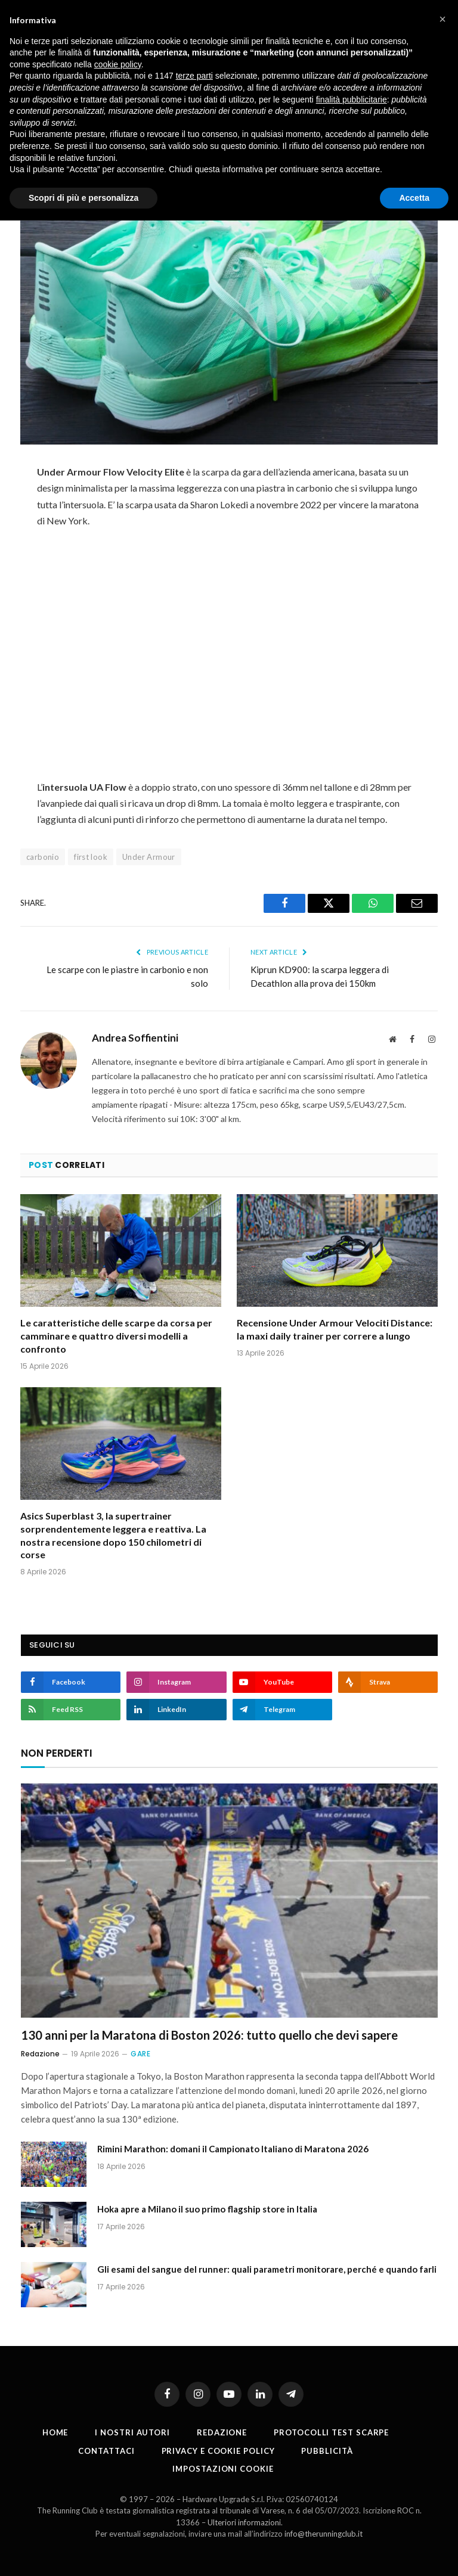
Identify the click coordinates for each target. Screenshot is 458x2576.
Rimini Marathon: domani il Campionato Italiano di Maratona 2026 (233, 2148)
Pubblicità (326, 2451)
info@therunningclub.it (323, 2533)
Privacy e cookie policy (218, 2451)
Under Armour (148, 857)
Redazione (40, 2054)
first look (90, 857)
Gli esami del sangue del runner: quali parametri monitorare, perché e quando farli (267, 2269)
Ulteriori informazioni (244, 2522)
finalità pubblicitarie (351, 99)
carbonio (42, 857)
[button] (442, 19)
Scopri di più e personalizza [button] (83, 198)
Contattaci (106, 2451)
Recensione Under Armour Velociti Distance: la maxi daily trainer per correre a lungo (334, 1329)
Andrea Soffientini (135, 1038)
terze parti (194, 75)
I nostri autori (132, 2432)
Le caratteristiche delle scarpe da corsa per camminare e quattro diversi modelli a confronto (116, 1335)
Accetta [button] (414, 198)
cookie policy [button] (117, 64)
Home (55, 2432)
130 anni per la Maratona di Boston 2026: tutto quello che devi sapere (209, 2035)
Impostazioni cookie (222, 2469)
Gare (140, 2054)
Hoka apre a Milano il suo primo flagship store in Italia (207, 2209)
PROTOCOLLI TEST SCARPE (331, 2432)
